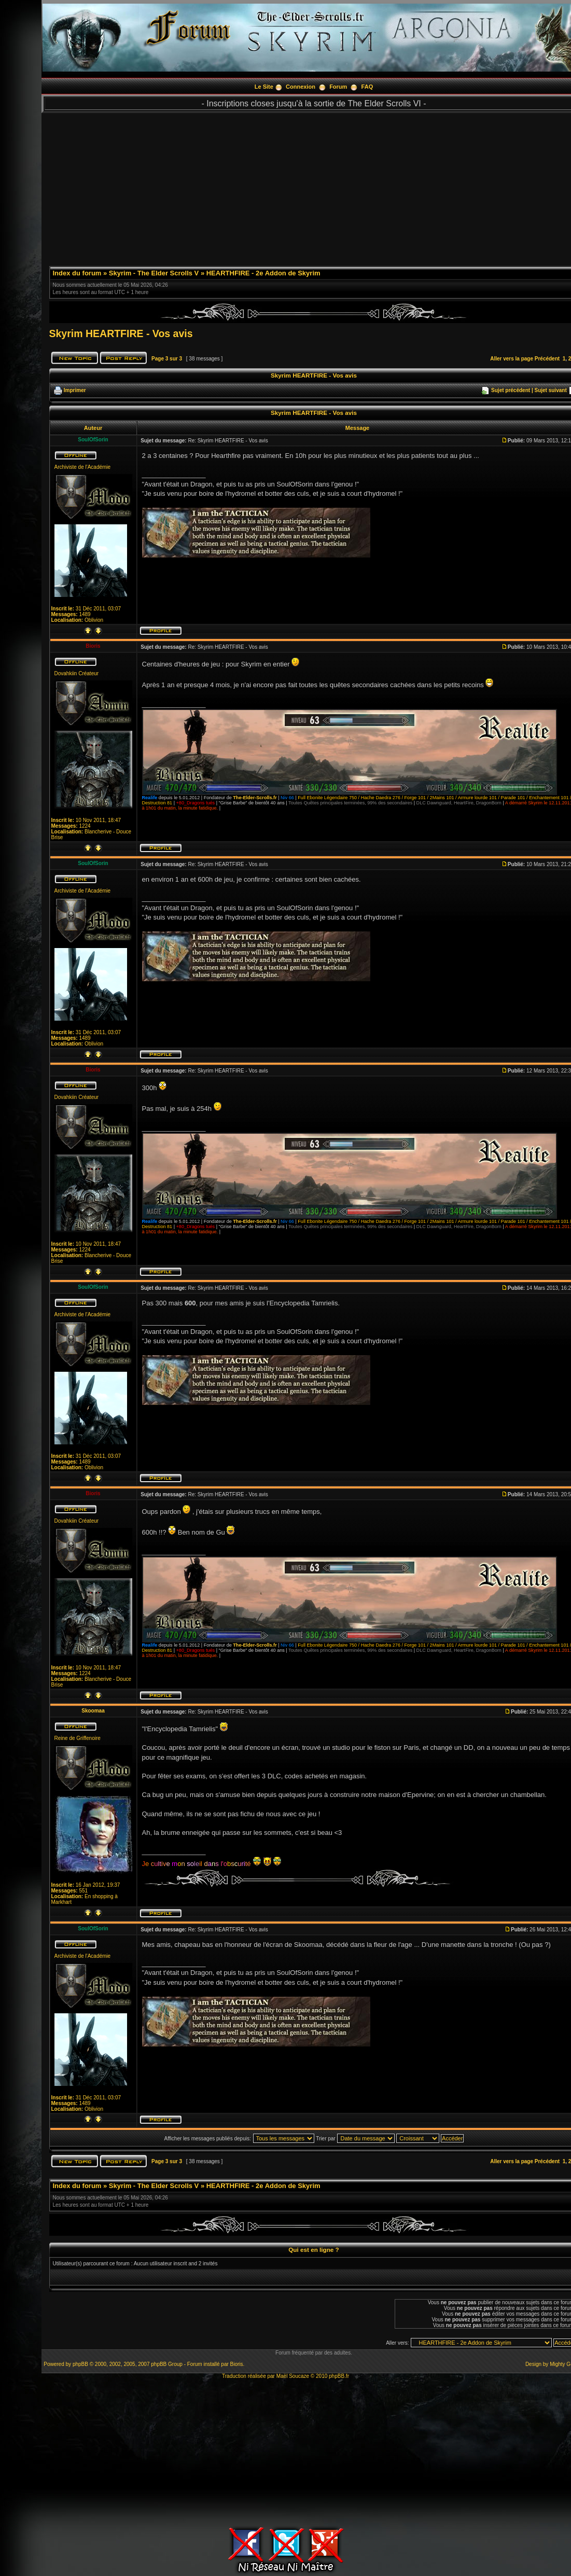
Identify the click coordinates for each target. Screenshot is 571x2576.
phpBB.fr (339, 2376)
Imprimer (75, 390)
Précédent (547, 358)
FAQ (367, 86)
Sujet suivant (550, 390)
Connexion (300, 86)
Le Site (264, 86)
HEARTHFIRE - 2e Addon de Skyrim (263, 273)
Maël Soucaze (292, 2376)
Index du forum (77, 273)
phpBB (80, 2364)
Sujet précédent (510, 390)
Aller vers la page (511, 358)
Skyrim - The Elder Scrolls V (154, 273)
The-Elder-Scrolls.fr (254, 797)
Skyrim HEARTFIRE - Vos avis (121, 333)
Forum (338, 86)
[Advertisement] (285, 2451)
